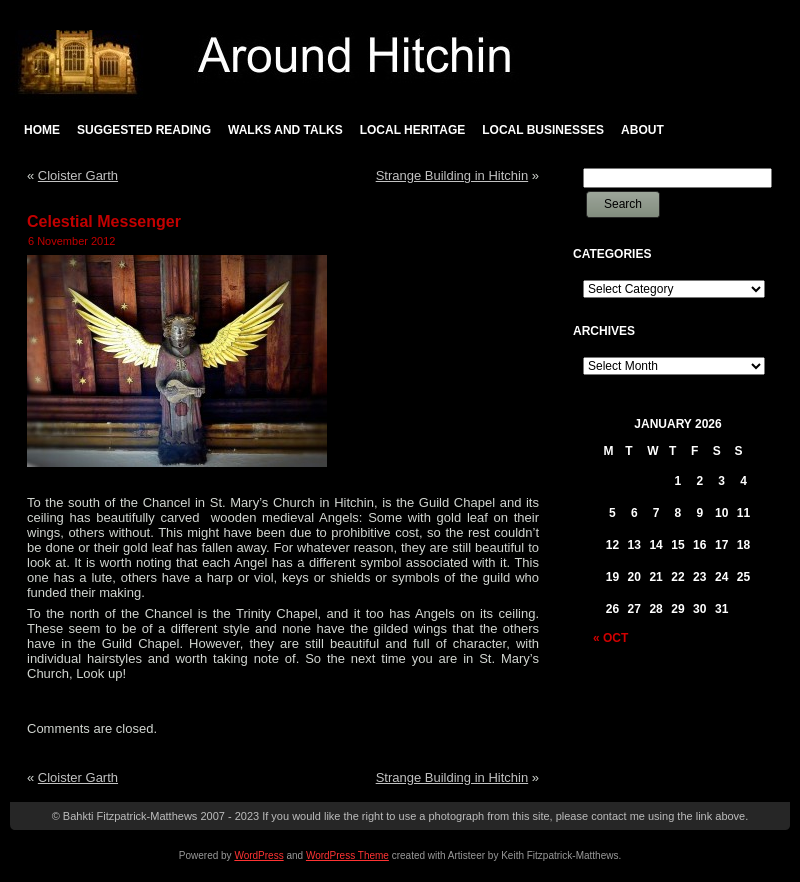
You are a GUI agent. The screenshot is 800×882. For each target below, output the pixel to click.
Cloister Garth (78, 175)
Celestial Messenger (104, 221)
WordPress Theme (347, 855)
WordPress (258, 855)
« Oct (610, 638)
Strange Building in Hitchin (452, 175)
